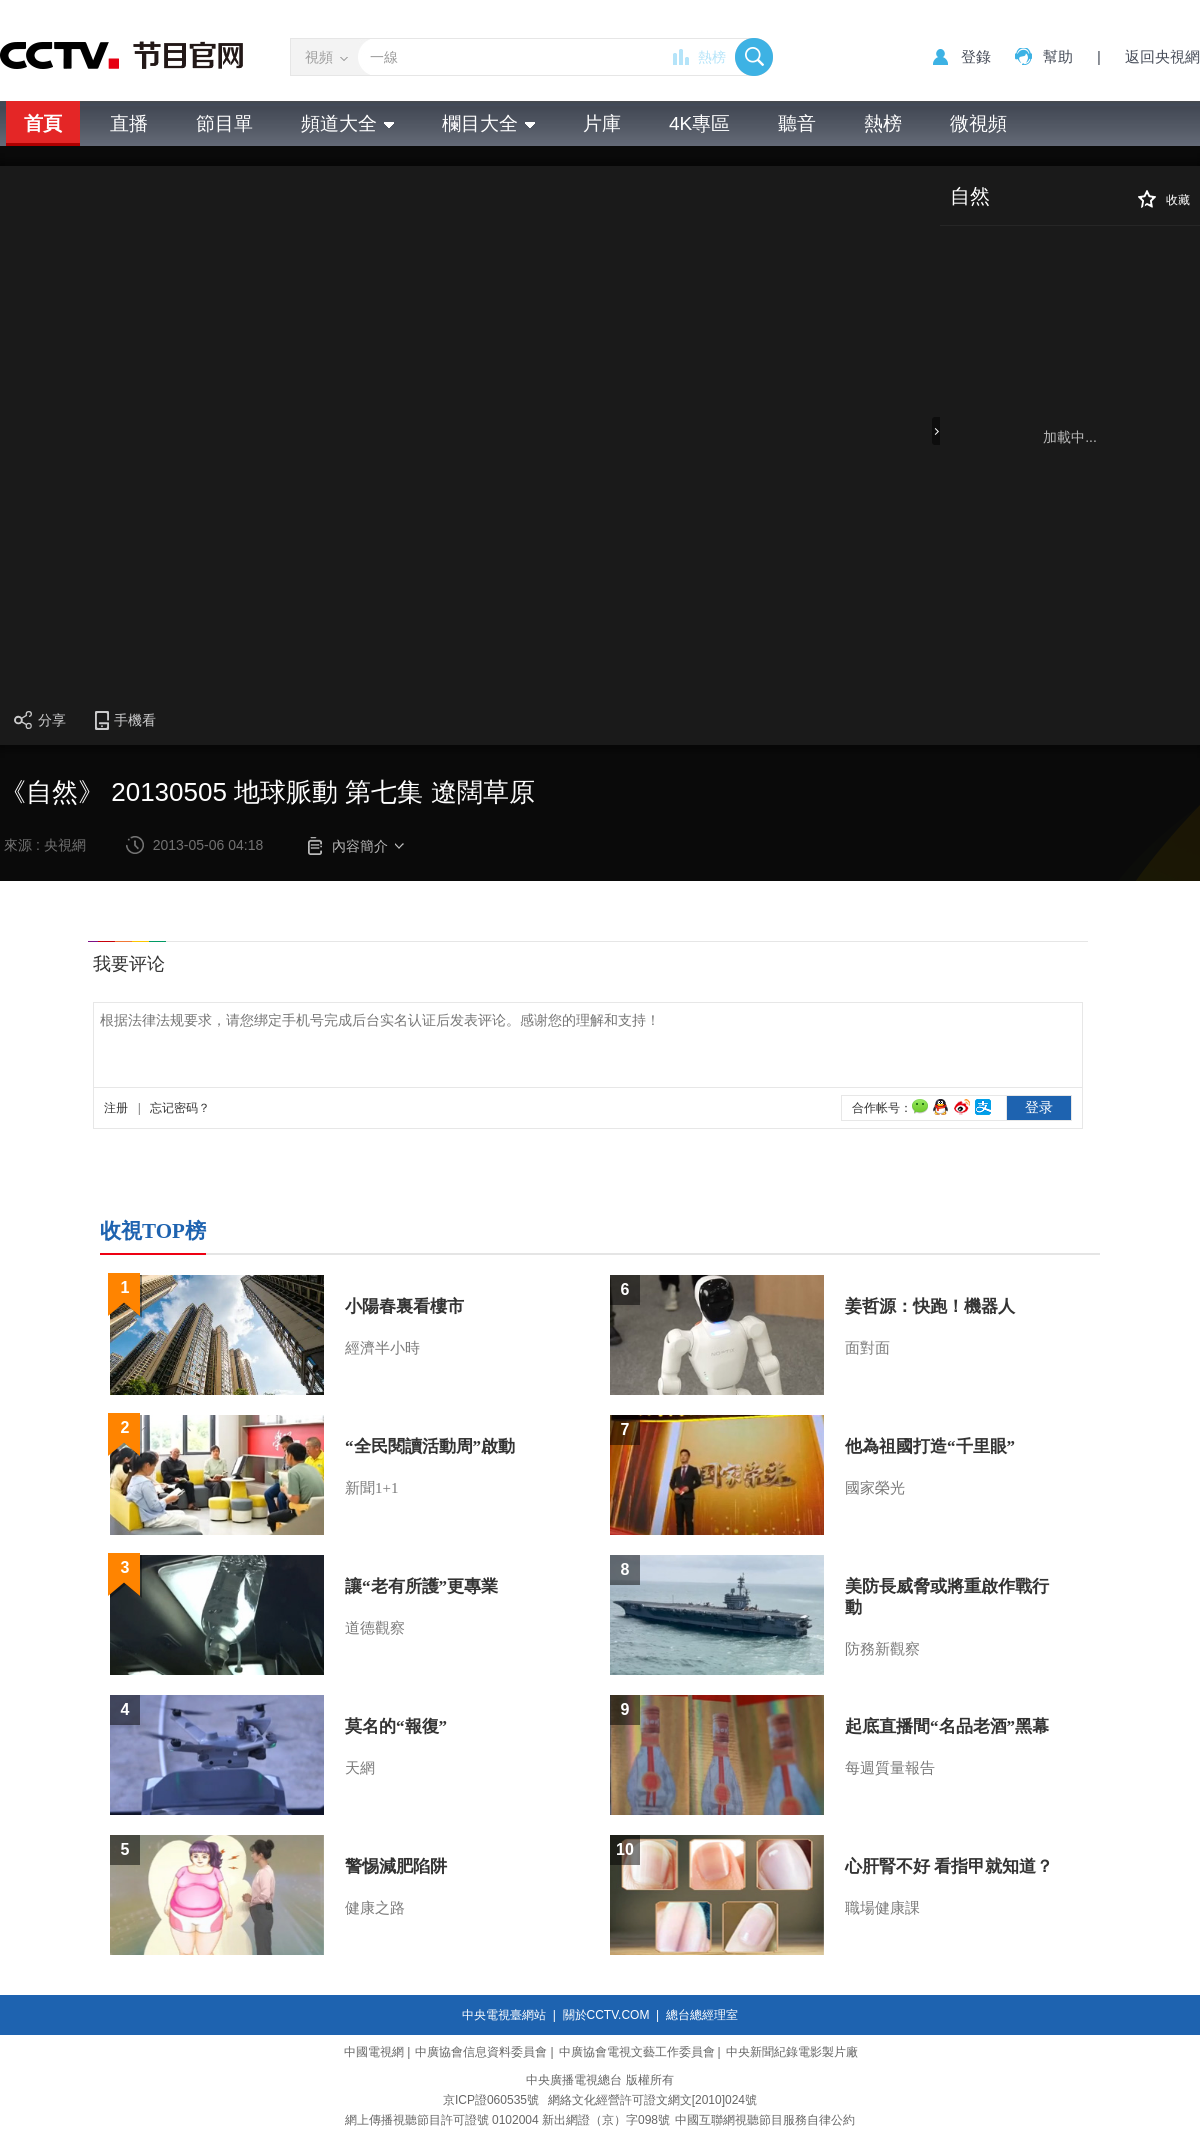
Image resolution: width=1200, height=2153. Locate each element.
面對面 (867, 1348)
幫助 (1058, 56)
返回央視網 (1162, 56)
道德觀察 (375, 1628)
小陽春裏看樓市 (404, 1306)
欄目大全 (488, 123)
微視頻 (978, 123)
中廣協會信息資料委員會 (481, 2052)
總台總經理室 (702, 2015)
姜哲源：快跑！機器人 (930, 1306)
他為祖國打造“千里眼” (930, 1446)
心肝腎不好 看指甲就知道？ (949, 1866)
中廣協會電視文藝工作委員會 (637, 2052)
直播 (129, 123)
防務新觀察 (882, 1649)
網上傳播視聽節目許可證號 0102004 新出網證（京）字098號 (507, 2120)
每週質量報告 (890, 1768)
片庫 (602, 123)
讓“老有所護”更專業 (421, 1586)
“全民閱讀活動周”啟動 (430, 1446)
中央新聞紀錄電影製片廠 (792, 2052)
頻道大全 (347, 123)
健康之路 (375, 1908)
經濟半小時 (382, 1348)
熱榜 (712, 57)
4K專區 (699, 123)
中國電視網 (374, 2052)
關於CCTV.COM (606, 2015)
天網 (360, 1768)
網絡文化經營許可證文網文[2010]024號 (652, 2100)
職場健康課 (882, 1908)
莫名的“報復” (396, 1726)
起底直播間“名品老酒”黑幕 (947, 1726)
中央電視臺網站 (504, 2015)
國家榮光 (875, 1488)
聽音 (797, 123)
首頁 (43, 123)
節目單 (224, 123)
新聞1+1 (371, 1488)
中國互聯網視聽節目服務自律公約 (765, 2120)
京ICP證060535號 (491, 2100)
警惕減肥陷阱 (396, 1866)
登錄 (976, 56)
